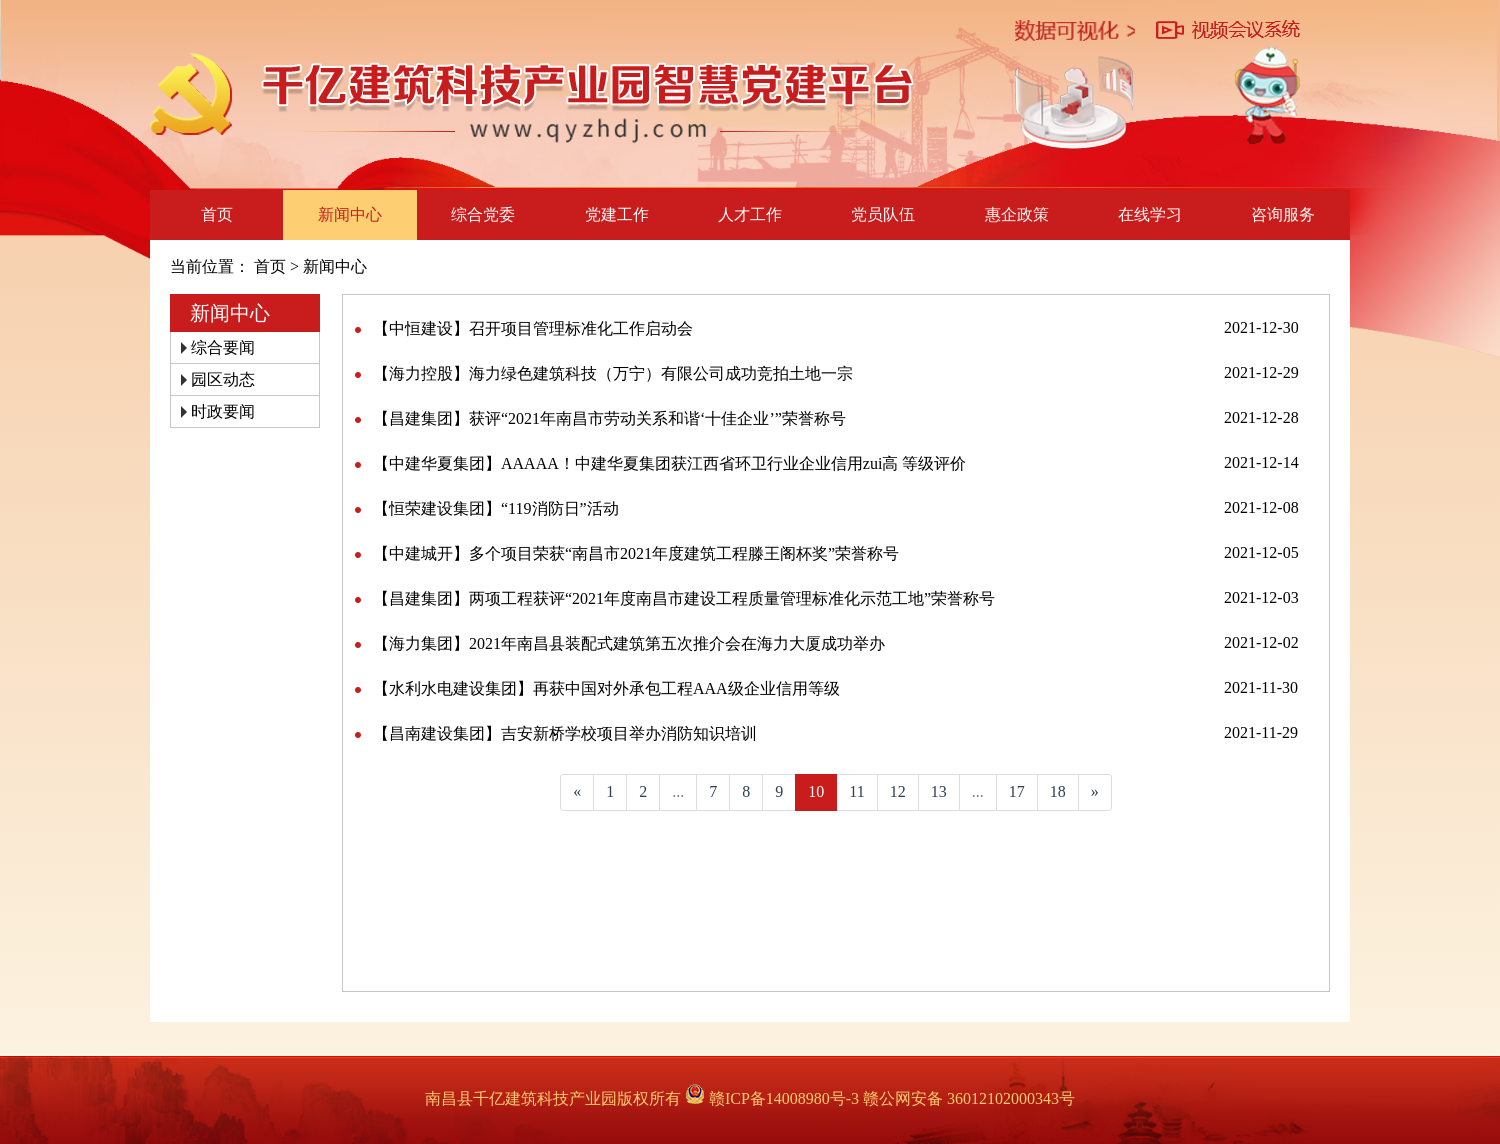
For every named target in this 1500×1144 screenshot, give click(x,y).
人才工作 (750, 214)
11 (856, 791)
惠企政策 (1017, 214)
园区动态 (223, 379)
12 (898, 791)
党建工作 (617, 214)
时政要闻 (223, 411)
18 (1058, 791)
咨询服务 (1283, 214)
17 (1017, 791)
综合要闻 (223, 347)
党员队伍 (883, 214)
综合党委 (483, 214)
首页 (217, 214)
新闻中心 (350, 214)
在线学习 (1150, 214)
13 (939, 791)
